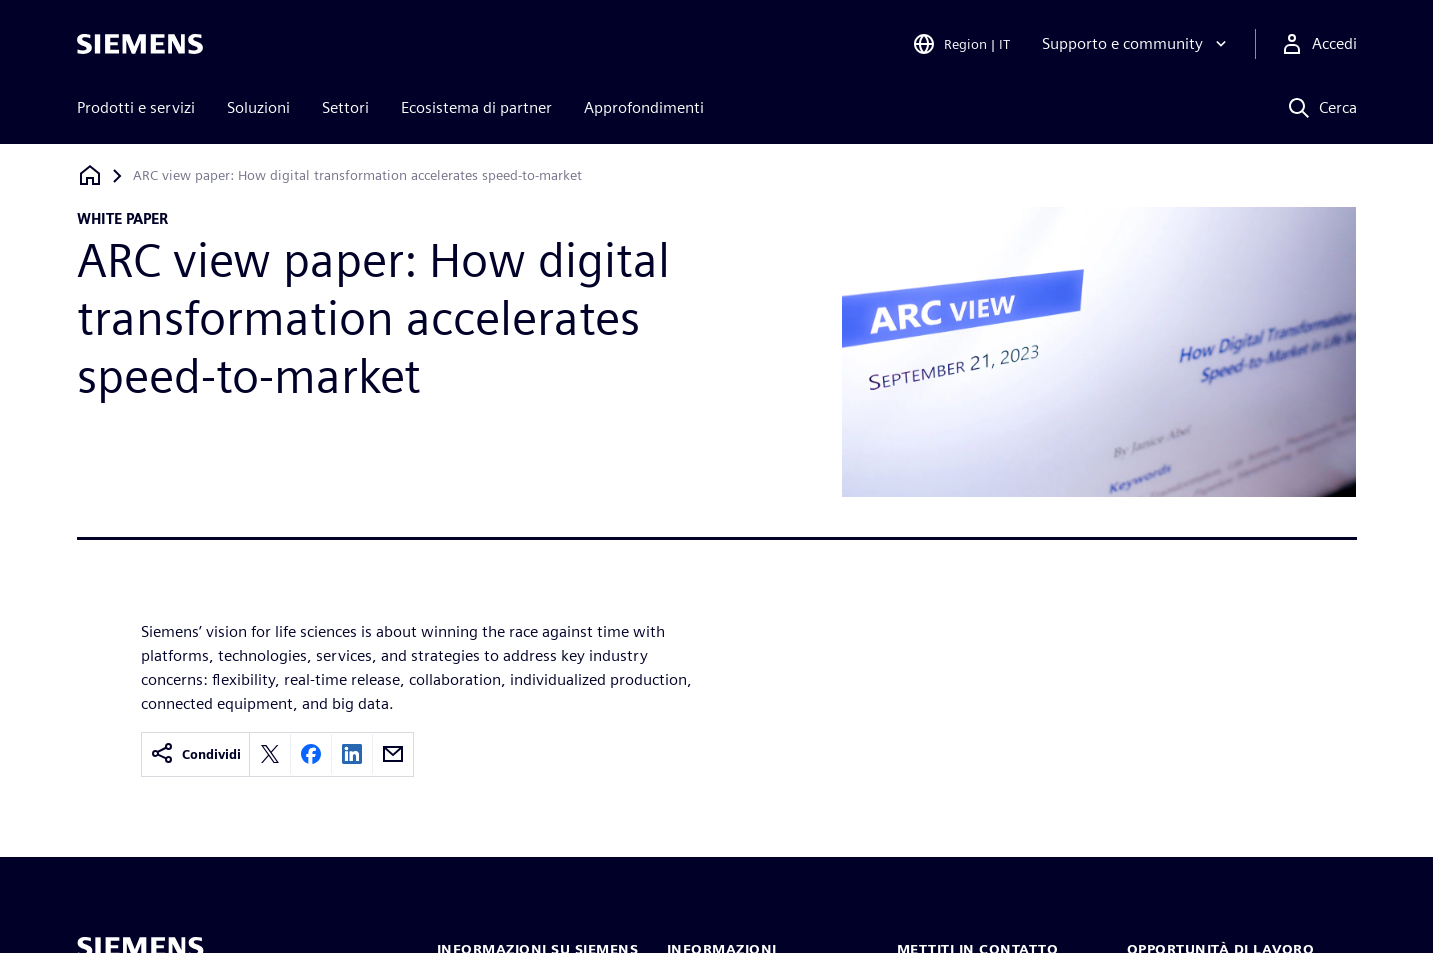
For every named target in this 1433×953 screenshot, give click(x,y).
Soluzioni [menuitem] (258, 107)
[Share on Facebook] (311, 754)
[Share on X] (270, 754)
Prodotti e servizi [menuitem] (136, 107)
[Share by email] (393, 754)
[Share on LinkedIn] (352, 754)
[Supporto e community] (1136, 44)
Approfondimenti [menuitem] (644, 107)
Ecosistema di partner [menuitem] (476, 107)
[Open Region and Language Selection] (961, 44)
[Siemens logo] (140, 44)
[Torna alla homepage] (90, 175)
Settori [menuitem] (345, 107)
